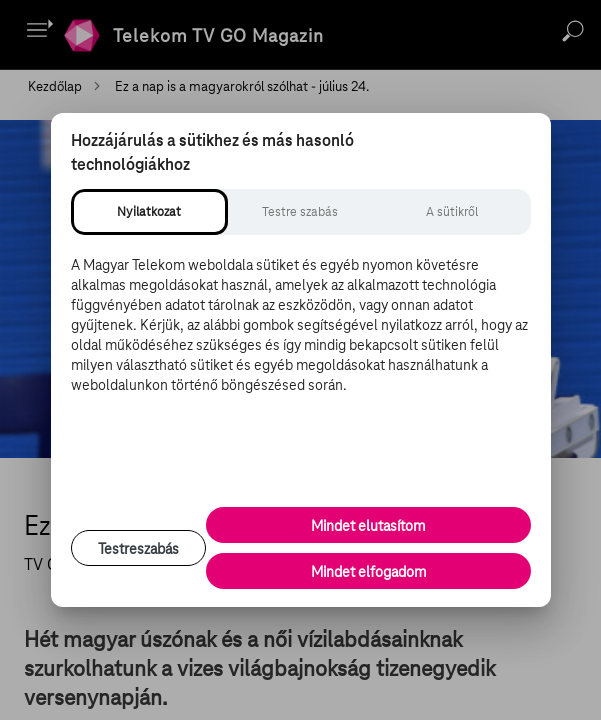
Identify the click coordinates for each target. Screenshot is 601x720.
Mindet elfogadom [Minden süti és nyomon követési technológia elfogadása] (368, 572)
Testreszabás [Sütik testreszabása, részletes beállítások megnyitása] (138, 549)
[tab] (149, 212)
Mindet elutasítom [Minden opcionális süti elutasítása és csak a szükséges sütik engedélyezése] (368, 526)
